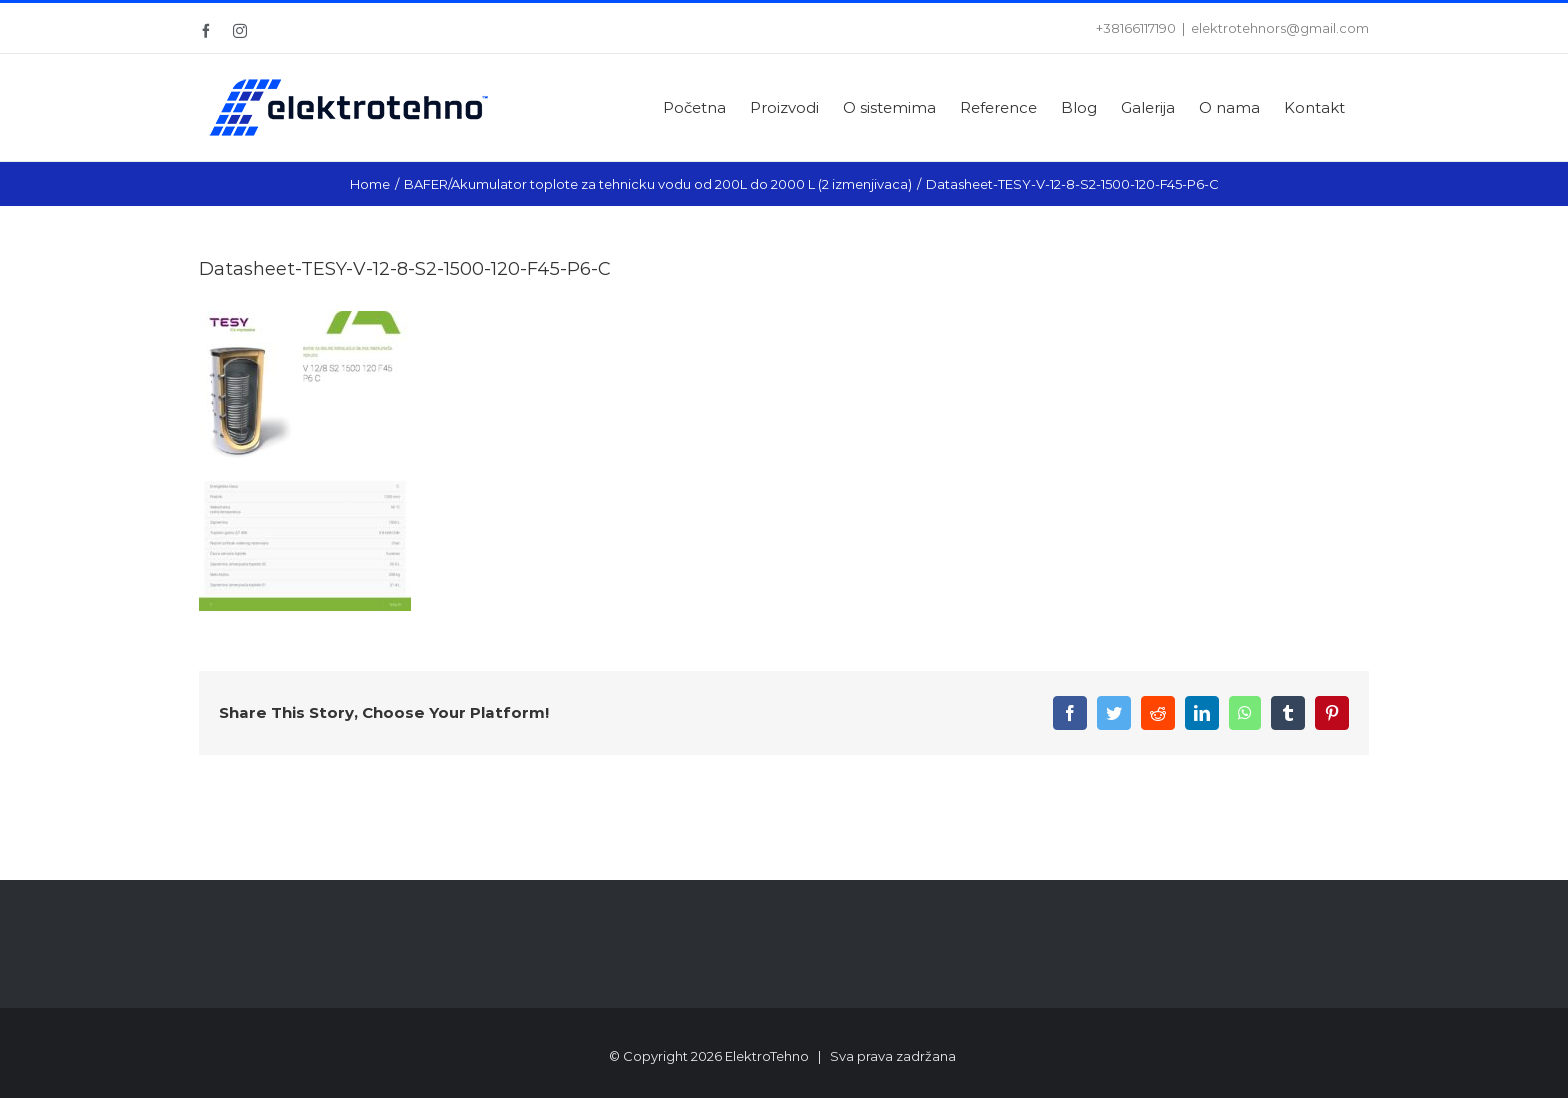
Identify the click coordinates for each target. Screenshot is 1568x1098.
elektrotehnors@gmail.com (1280, 28)
